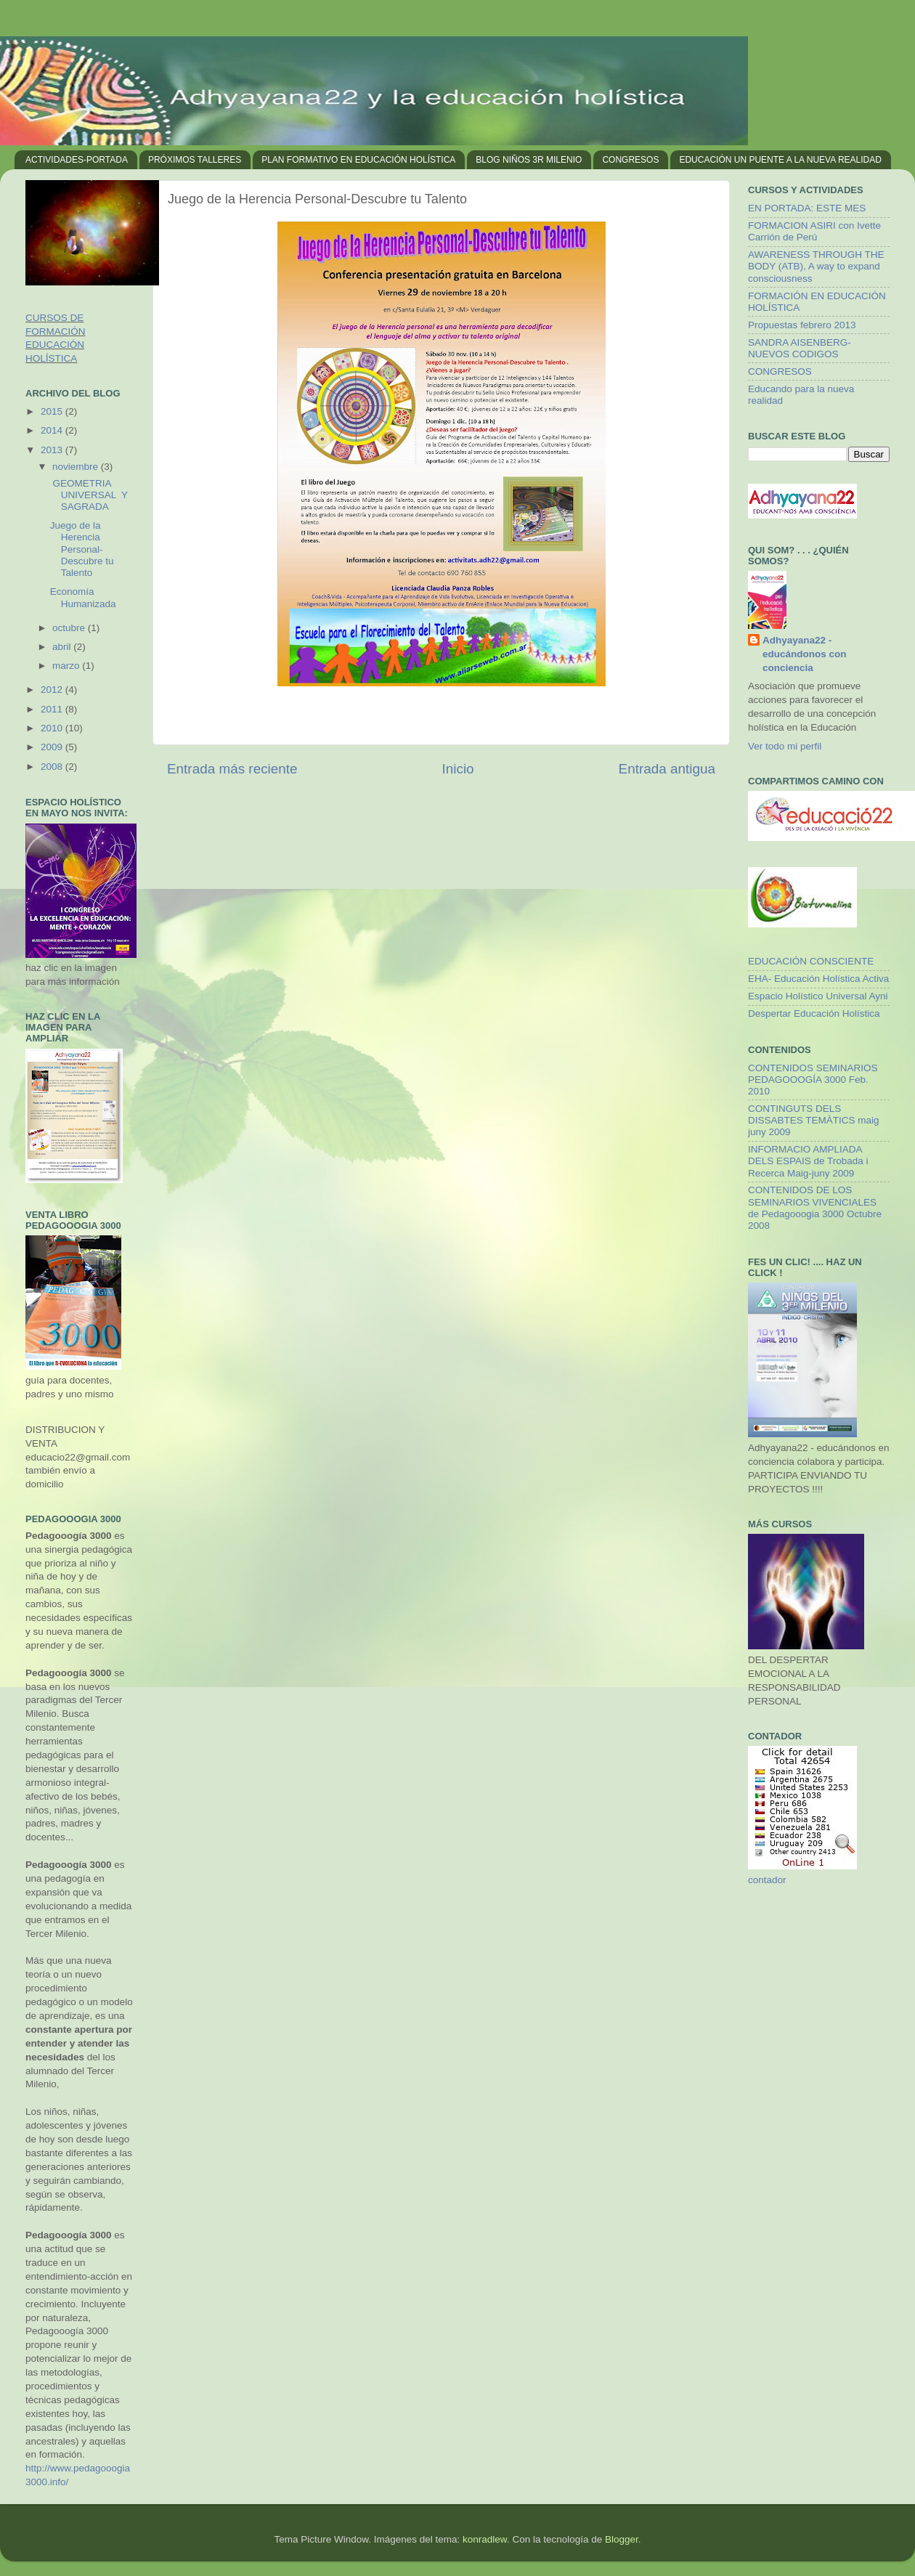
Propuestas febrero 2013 (802, 325)
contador (767, 1879)
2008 (53, 766)
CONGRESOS (630, 160)
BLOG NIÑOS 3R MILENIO (529, 160)
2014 (53, 430)
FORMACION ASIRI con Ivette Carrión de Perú (814, 231)
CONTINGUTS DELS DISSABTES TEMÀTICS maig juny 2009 (813, 1120)
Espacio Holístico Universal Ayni (818, 996)
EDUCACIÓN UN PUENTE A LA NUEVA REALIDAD (780, 160)
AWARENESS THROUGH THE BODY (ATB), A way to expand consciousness (816, 266)
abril (62, 646)
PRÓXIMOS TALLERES (194, 160)
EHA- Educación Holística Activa (818, 978)
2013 (53, 449)
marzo (67, 665)
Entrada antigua (667, 768)
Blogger (621, 2539)
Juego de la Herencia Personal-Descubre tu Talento (82, 549)
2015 (53, 411)
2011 (53, 709)
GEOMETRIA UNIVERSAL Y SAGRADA (89, 495)
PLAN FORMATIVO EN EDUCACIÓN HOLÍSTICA (358, 160)
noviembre (76, 466)
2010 (53, 728)
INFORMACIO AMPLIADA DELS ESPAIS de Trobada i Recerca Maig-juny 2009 (808, 1161)
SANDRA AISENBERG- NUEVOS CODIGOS (799, 348)
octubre (70, 627)
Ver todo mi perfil (784, 746)
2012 (53, 689)
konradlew (485, 2539)
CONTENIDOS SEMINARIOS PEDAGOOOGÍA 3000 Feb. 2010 (813, 1080)
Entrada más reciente (232, 768)
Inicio (458, 768)
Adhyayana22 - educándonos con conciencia (804, 654)
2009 (53, 746)
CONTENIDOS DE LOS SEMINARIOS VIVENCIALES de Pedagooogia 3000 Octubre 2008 (815, 1208)
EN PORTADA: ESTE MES (807, 208)
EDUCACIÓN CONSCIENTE (811, 961)
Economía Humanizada (83, 597)
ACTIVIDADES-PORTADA (76, 160)
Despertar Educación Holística (814, 1013)
